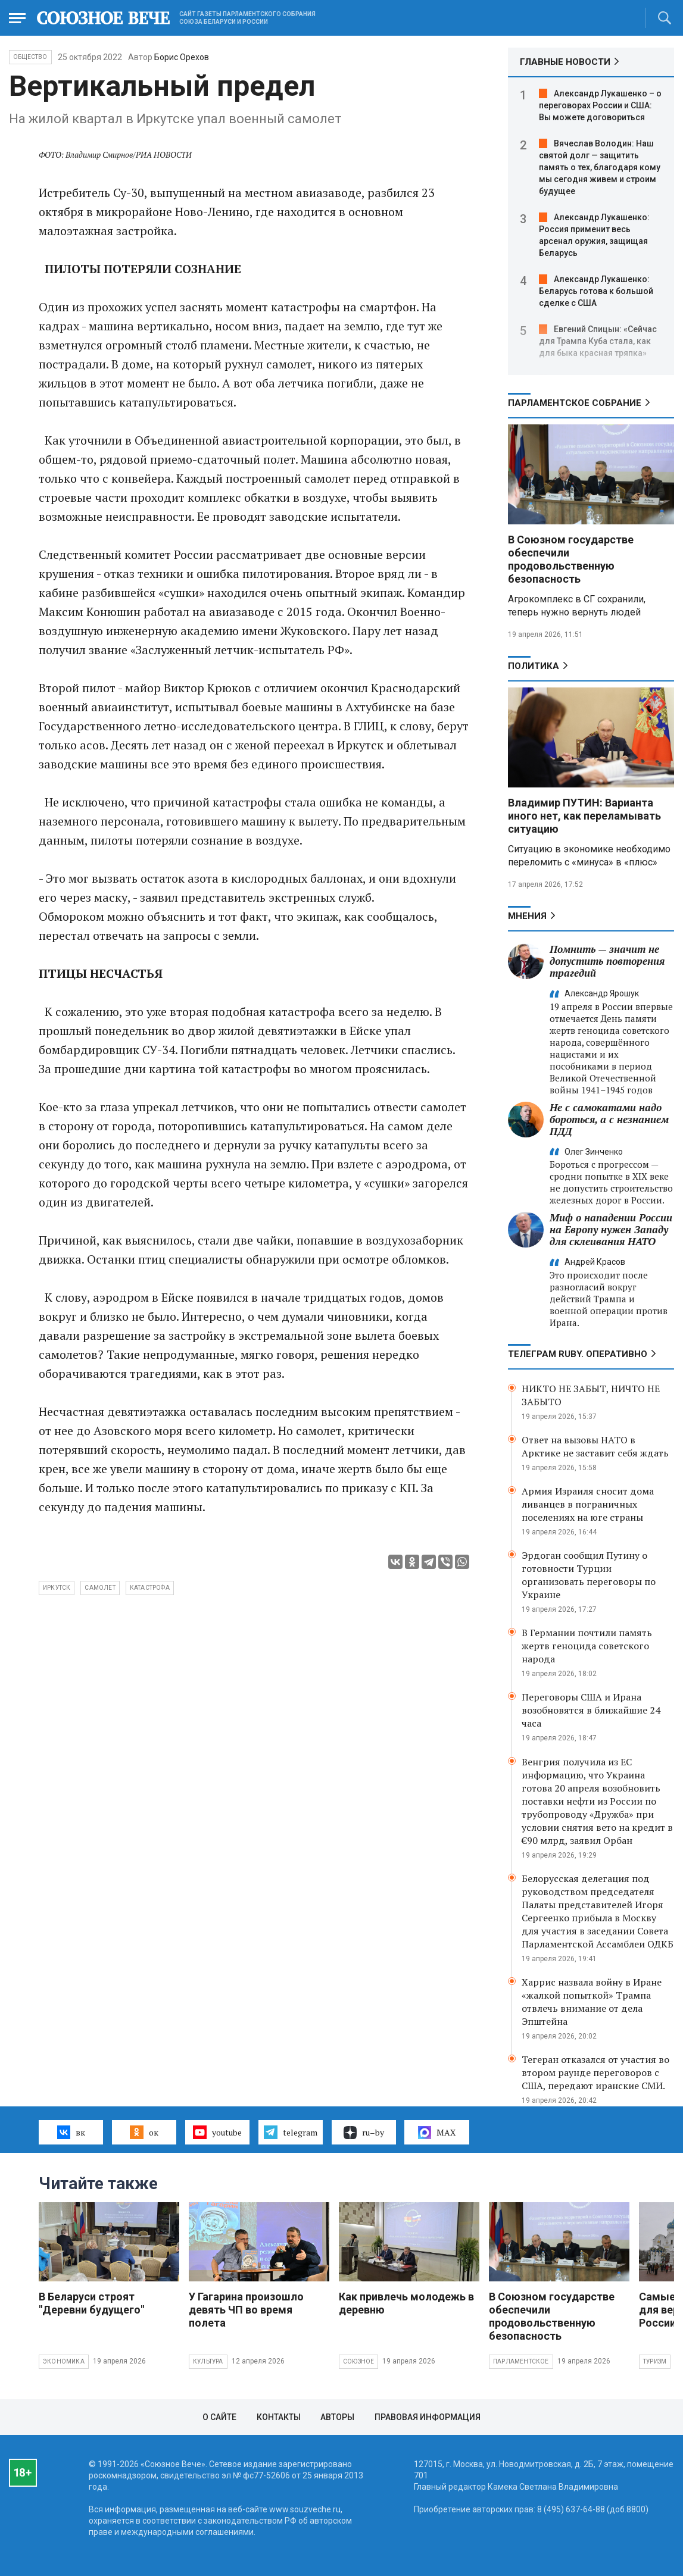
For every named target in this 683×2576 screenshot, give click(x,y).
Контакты (279, 2417)
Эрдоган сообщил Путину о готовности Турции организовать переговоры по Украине (589, 1575)
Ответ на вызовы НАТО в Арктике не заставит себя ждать (595, 1446)
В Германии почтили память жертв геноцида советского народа (587, 1645)
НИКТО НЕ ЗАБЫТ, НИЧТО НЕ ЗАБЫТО (591, 1395)
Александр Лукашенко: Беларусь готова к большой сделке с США (596, 291)
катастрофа (150, 1587)
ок (144, 2132)
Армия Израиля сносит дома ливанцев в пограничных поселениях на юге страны (588, 1504)
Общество (30, 57)
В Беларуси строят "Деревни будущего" (91, 2303)
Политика (533, 666)
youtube (217, 2132)
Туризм (654, 2361)
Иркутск (56, 1587)
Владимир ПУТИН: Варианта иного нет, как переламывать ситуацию (584, 815)
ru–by (364, 2132)
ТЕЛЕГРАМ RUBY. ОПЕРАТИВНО (577, 1354)
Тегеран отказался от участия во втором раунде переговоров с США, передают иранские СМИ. (595, 2072)
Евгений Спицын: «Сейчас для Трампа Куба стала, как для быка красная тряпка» (598, 341)
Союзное (358, 2361)
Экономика (64, 2361)
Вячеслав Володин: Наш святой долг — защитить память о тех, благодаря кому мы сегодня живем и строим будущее (599, 167)
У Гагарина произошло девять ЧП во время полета (246, 2309)
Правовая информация (428, 2417)
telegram (290, 2132)
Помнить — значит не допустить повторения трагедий (607, 961)
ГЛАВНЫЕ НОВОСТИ (565, 62)
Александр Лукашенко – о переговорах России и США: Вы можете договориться (600, 105)
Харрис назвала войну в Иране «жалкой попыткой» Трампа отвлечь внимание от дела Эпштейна (592, 2001)
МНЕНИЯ (527, 916)
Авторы (337, 2417)
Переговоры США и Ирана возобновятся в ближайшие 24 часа (591, 1710)
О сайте (219, 2417)
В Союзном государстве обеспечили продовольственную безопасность (571, 559)
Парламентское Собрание (574, 403)
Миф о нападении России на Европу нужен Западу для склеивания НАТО (611, 1229)
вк (71, 2132)
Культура (208, 2361)
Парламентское (521, 2361)
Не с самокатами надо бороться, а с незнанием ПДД (609, 1119)
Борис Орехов (181, 57)
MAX (437, 2132)
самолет (100, 1587)
